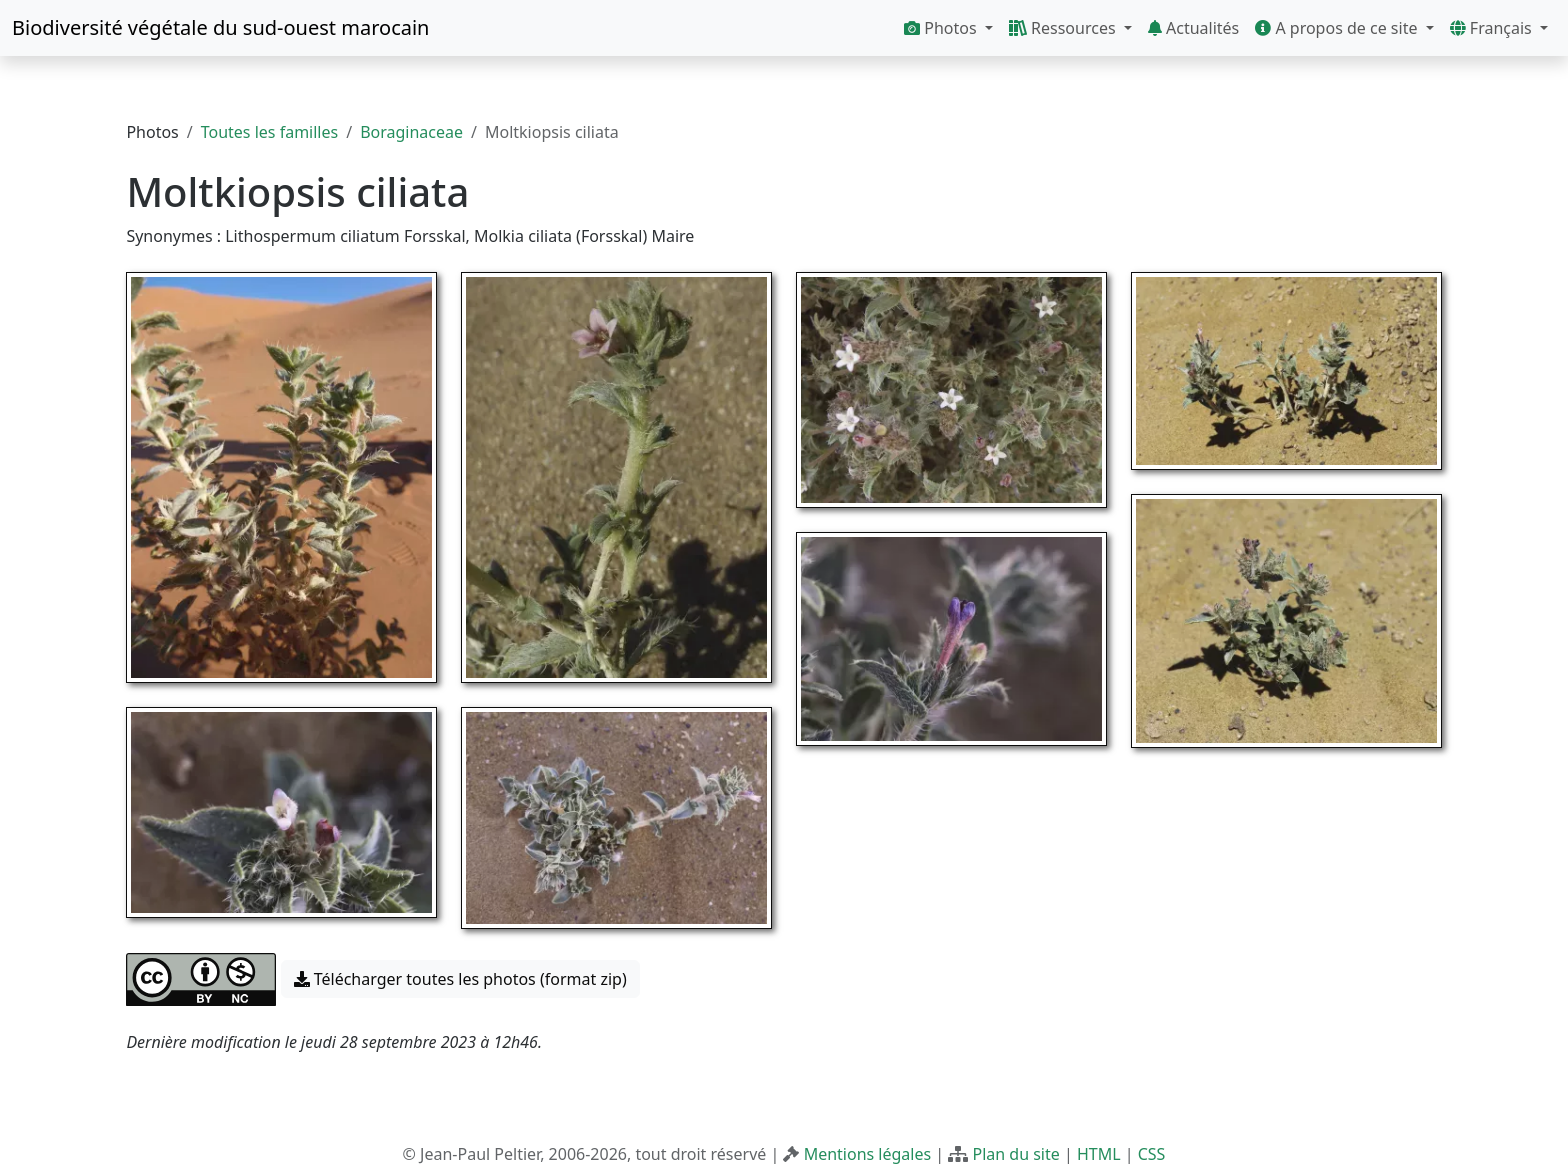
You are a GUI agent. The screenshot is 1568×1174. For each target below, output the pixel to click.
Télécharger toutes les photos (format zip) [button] (460, 979)
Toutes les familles (269, 132)
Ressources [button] (1064, 28)
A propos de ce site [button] (1338, 28)
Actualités (1193, 28)
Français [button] (1493, 28)
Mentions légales (868, 1154)
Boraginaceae (411, 132)
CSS (1152, 1154)
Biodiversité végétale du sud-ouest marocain (220, 27)
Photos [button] (942, 28)
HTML (1099, 1154)
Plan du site (1015, 1154)
